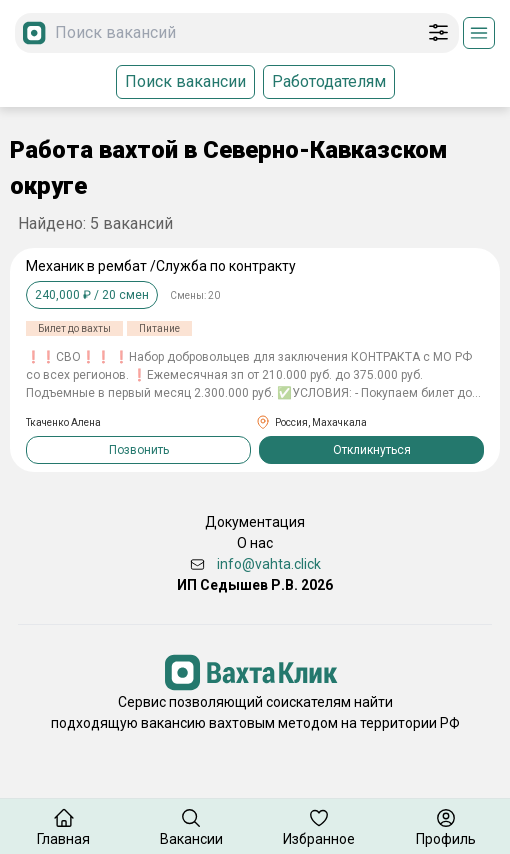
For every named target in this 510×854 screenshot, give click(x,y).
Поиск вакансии (185, 81)
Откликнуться (372, 450)
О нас (255, 543)
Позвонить (139, 450)
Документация (255, 522)
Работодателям (329, 81)
